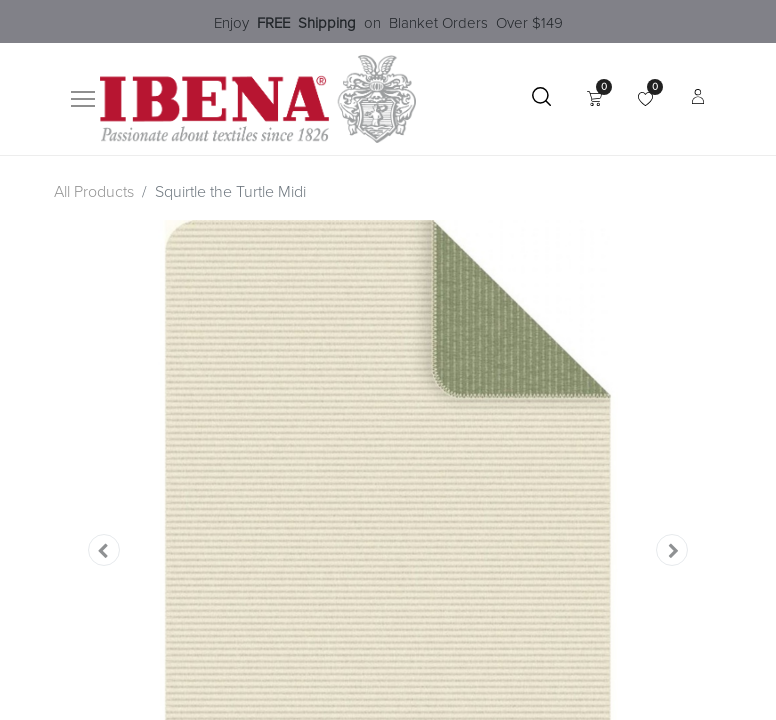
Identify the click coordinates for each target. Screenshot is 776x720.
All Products (94, 192)
